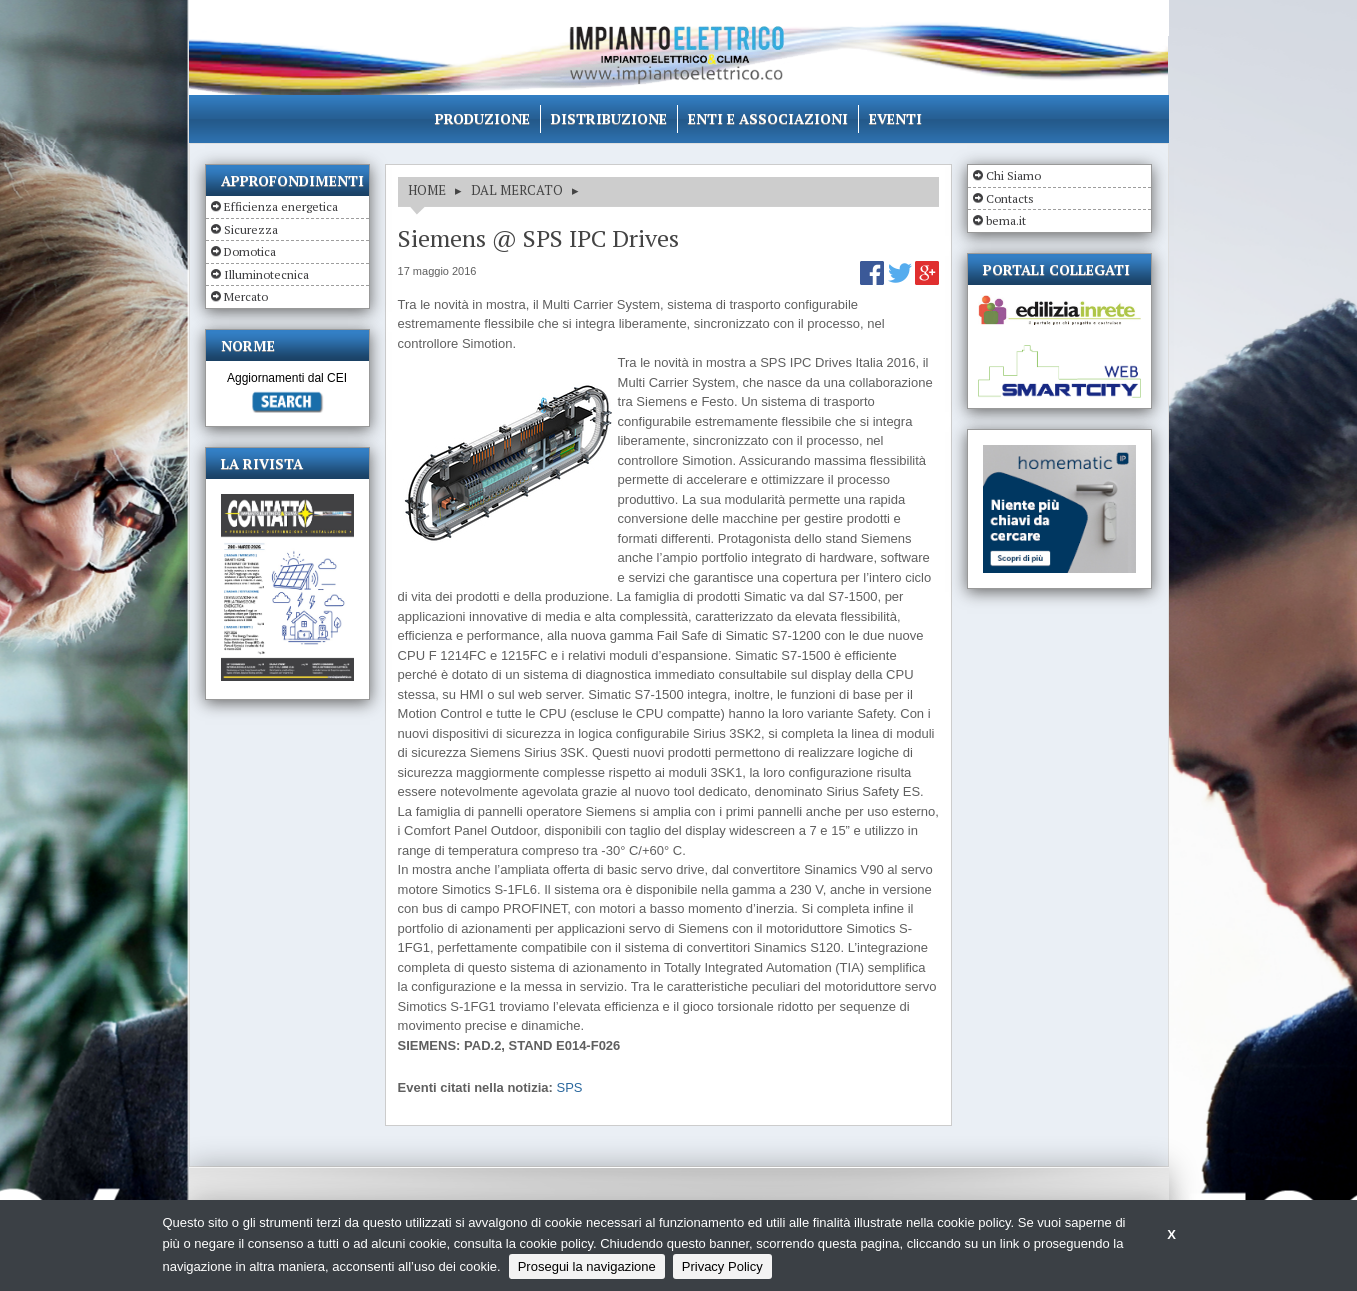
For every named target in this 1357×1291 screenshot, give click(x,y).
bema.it (1006, 220)
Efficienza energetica (281, 206)
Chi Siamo (1013, 175)
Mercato (246, 296)
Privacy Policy (722, 1266)
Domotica (250, 251)
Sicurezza (251, 229)
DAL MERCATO (517, 190)
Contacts (1010, 198)
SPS (570, 1087)
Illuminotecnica (266, 274)
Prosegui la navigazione (587, 1266)
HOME (427, 190)
